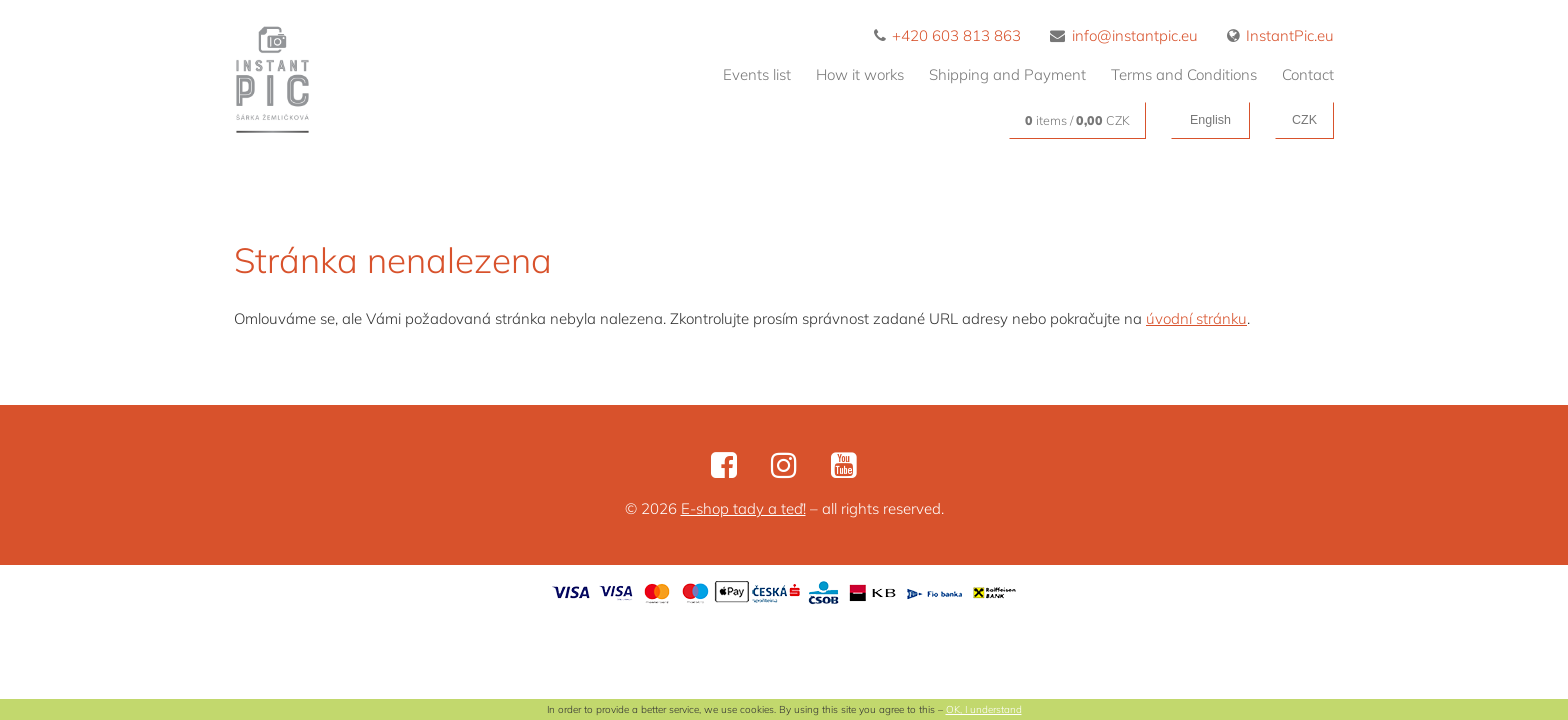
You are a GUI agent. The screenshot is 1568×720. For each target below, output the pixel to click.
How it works (860, 74)
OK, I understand (984, 709)
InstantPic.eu (1281, 35)
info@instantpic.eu (1124, 35)
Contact (1308, 74)
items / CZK (1077, 120)
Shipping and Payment (1007, 74)
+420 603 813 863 (948, 35)
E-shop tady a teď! (743, 508)
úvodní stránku (1196, 318)
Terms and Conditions (1184, 74)
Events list (757, 74)
